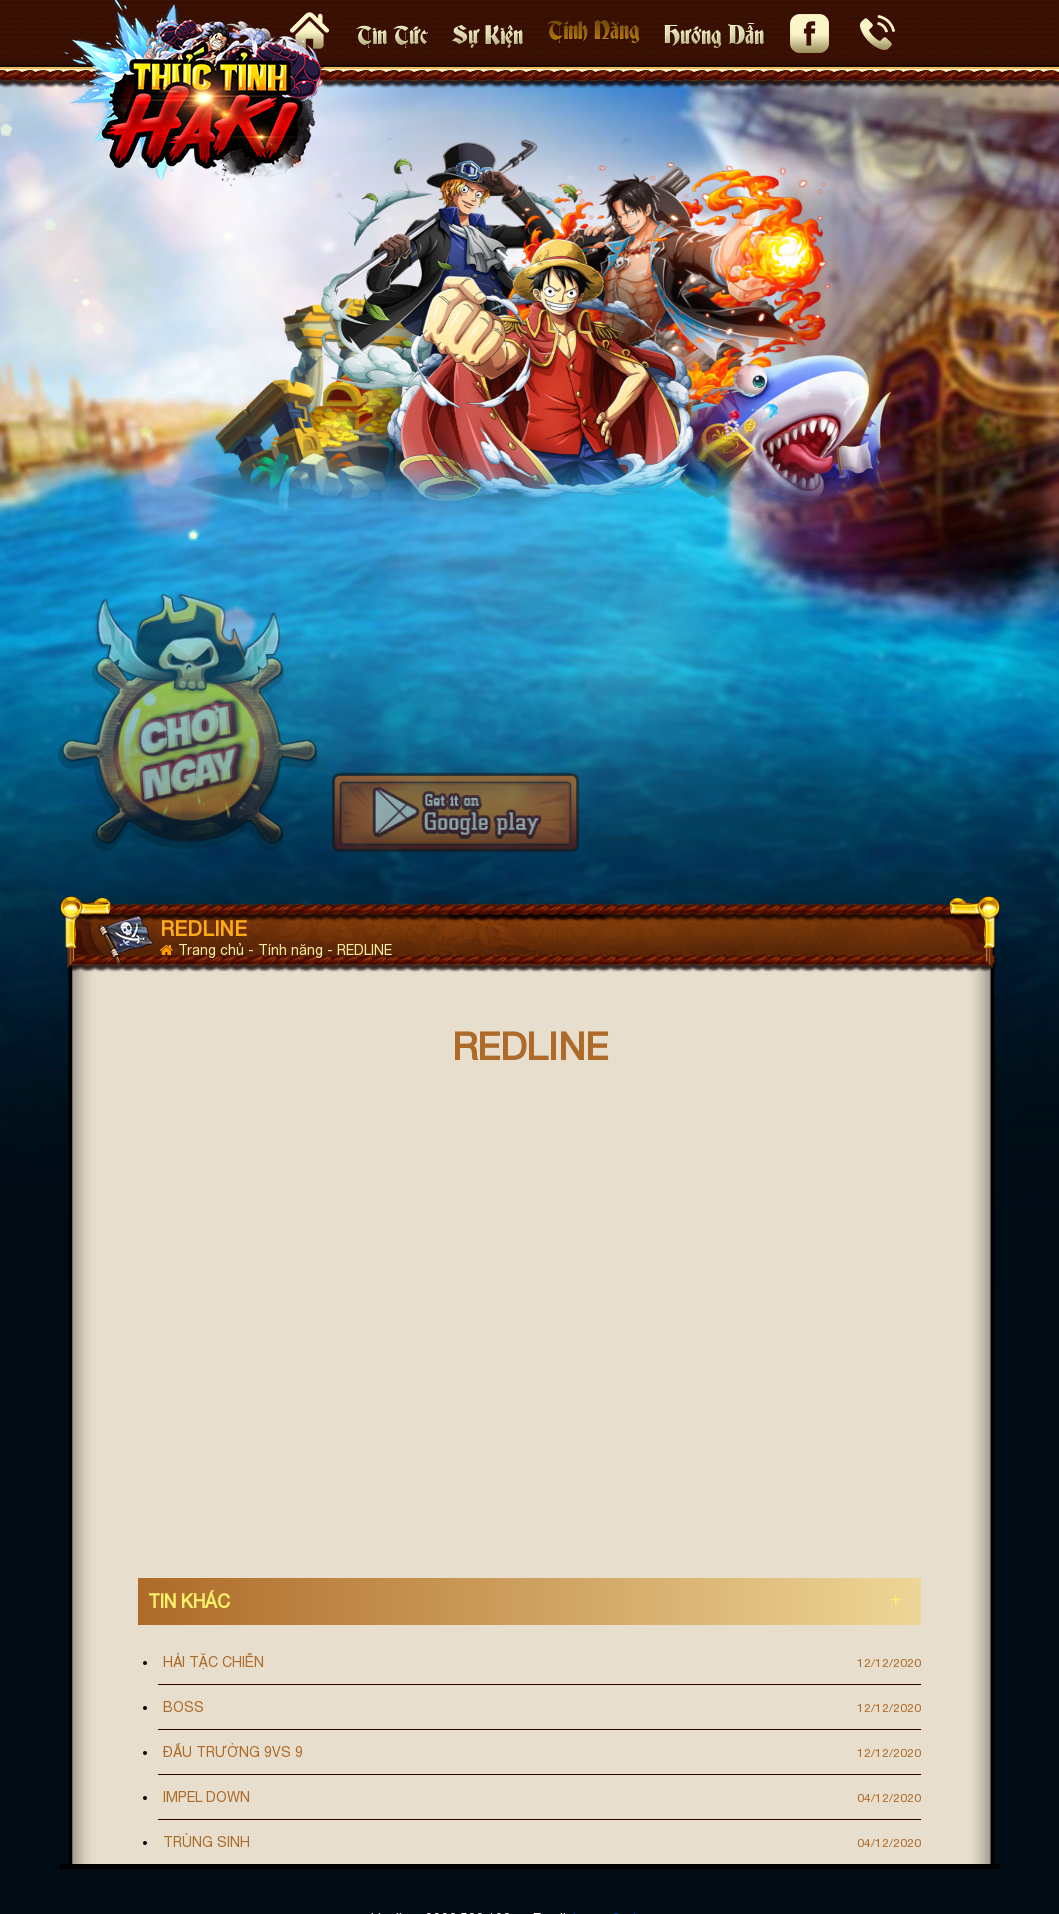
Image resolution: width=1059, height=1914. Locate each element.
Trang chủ (204, 950)
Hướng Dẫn (714, 32)
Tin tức (392, 32)
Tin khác (189, 1601)
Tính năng (292, 950)
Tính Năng (593, 27)
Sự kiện (487, 32)
